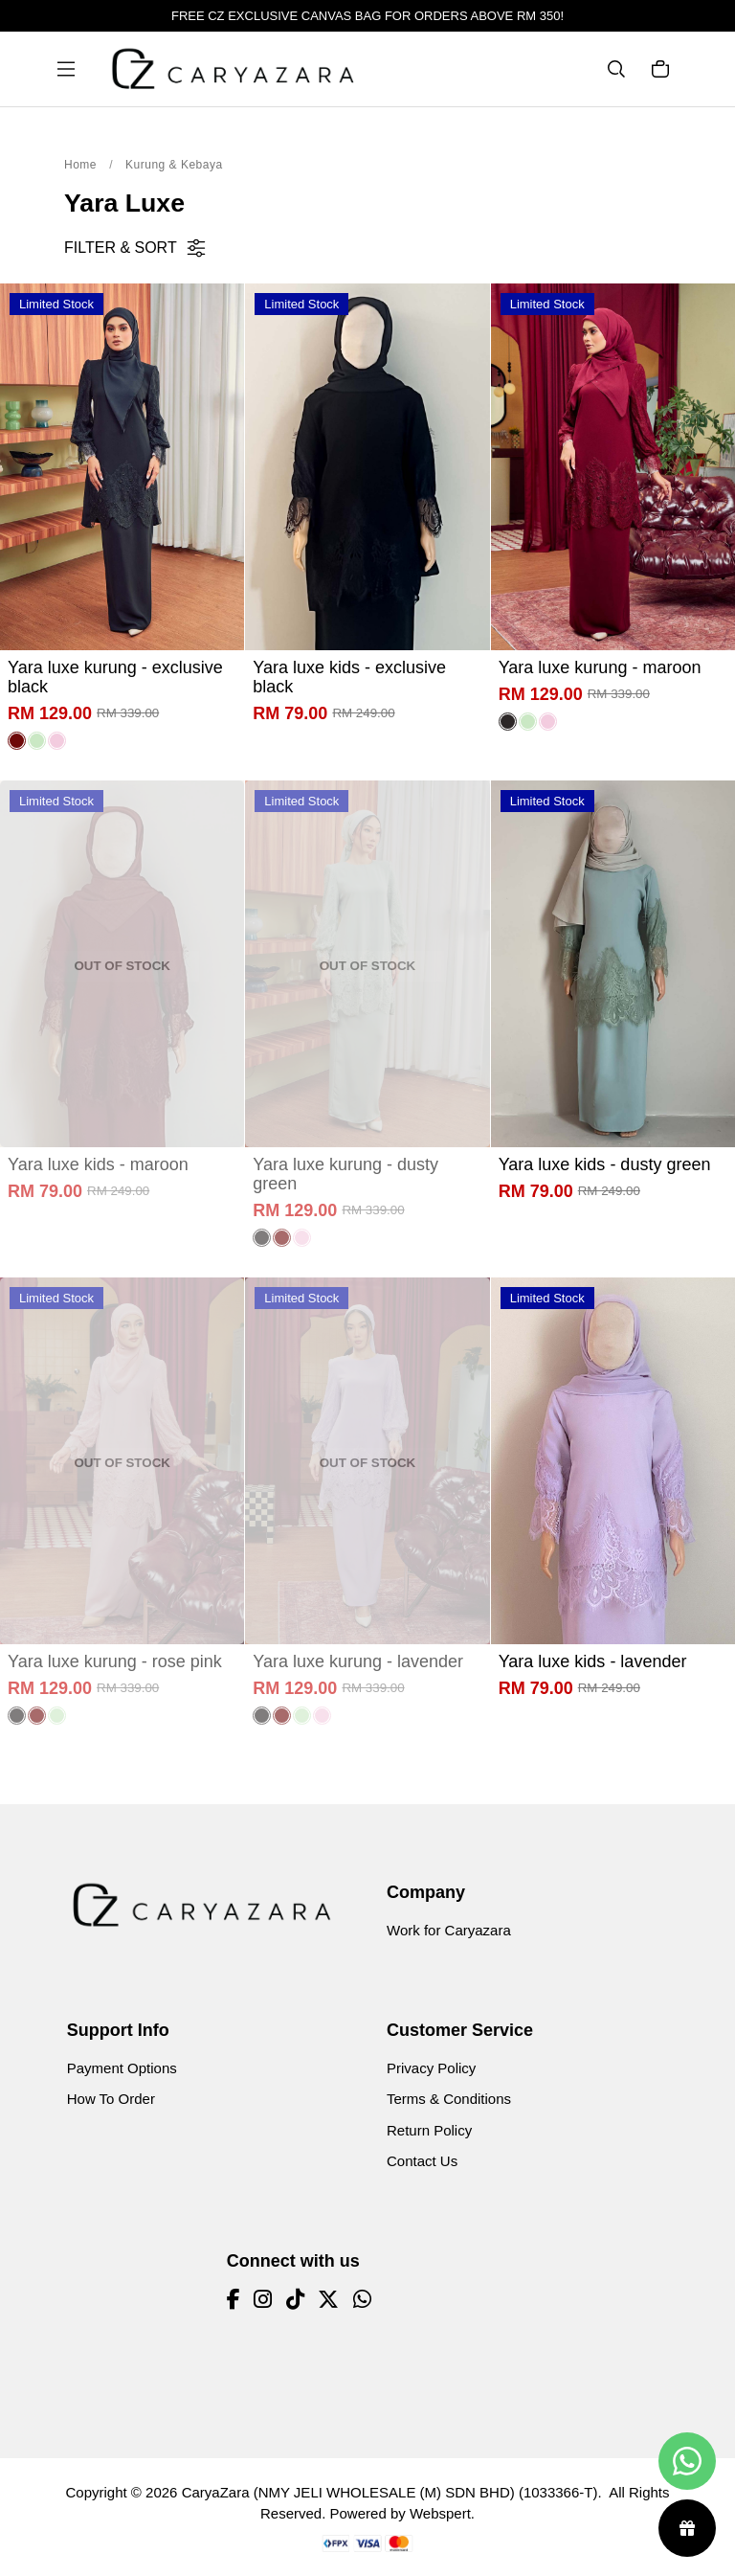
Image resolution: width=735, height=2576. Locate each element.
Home (80, 164)
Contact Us (422, 2161)
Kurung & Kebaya (174, 164)
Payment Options (122, 2068)
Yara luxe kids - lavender (593, 1661)
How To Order (111, 2098)
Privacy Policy (431, 2068)
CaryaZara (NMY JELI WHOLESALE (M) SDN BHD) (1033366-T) (390, 2492)
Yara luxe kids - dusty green (605, 1164)
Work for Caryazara (449, 1930)
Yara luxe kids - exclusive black (349, 677)
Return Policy (429, 2130)
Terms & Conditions (449, 2098)
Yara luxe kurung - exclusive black (115, 677)
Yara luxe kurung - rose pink (115, 1661)
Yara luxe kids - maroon (98, 1164)
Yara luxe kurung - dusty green (345, 1174)
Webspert (440, 2513)
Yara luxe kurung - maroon (600, 667)
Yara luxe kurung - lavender (358, 1661)
